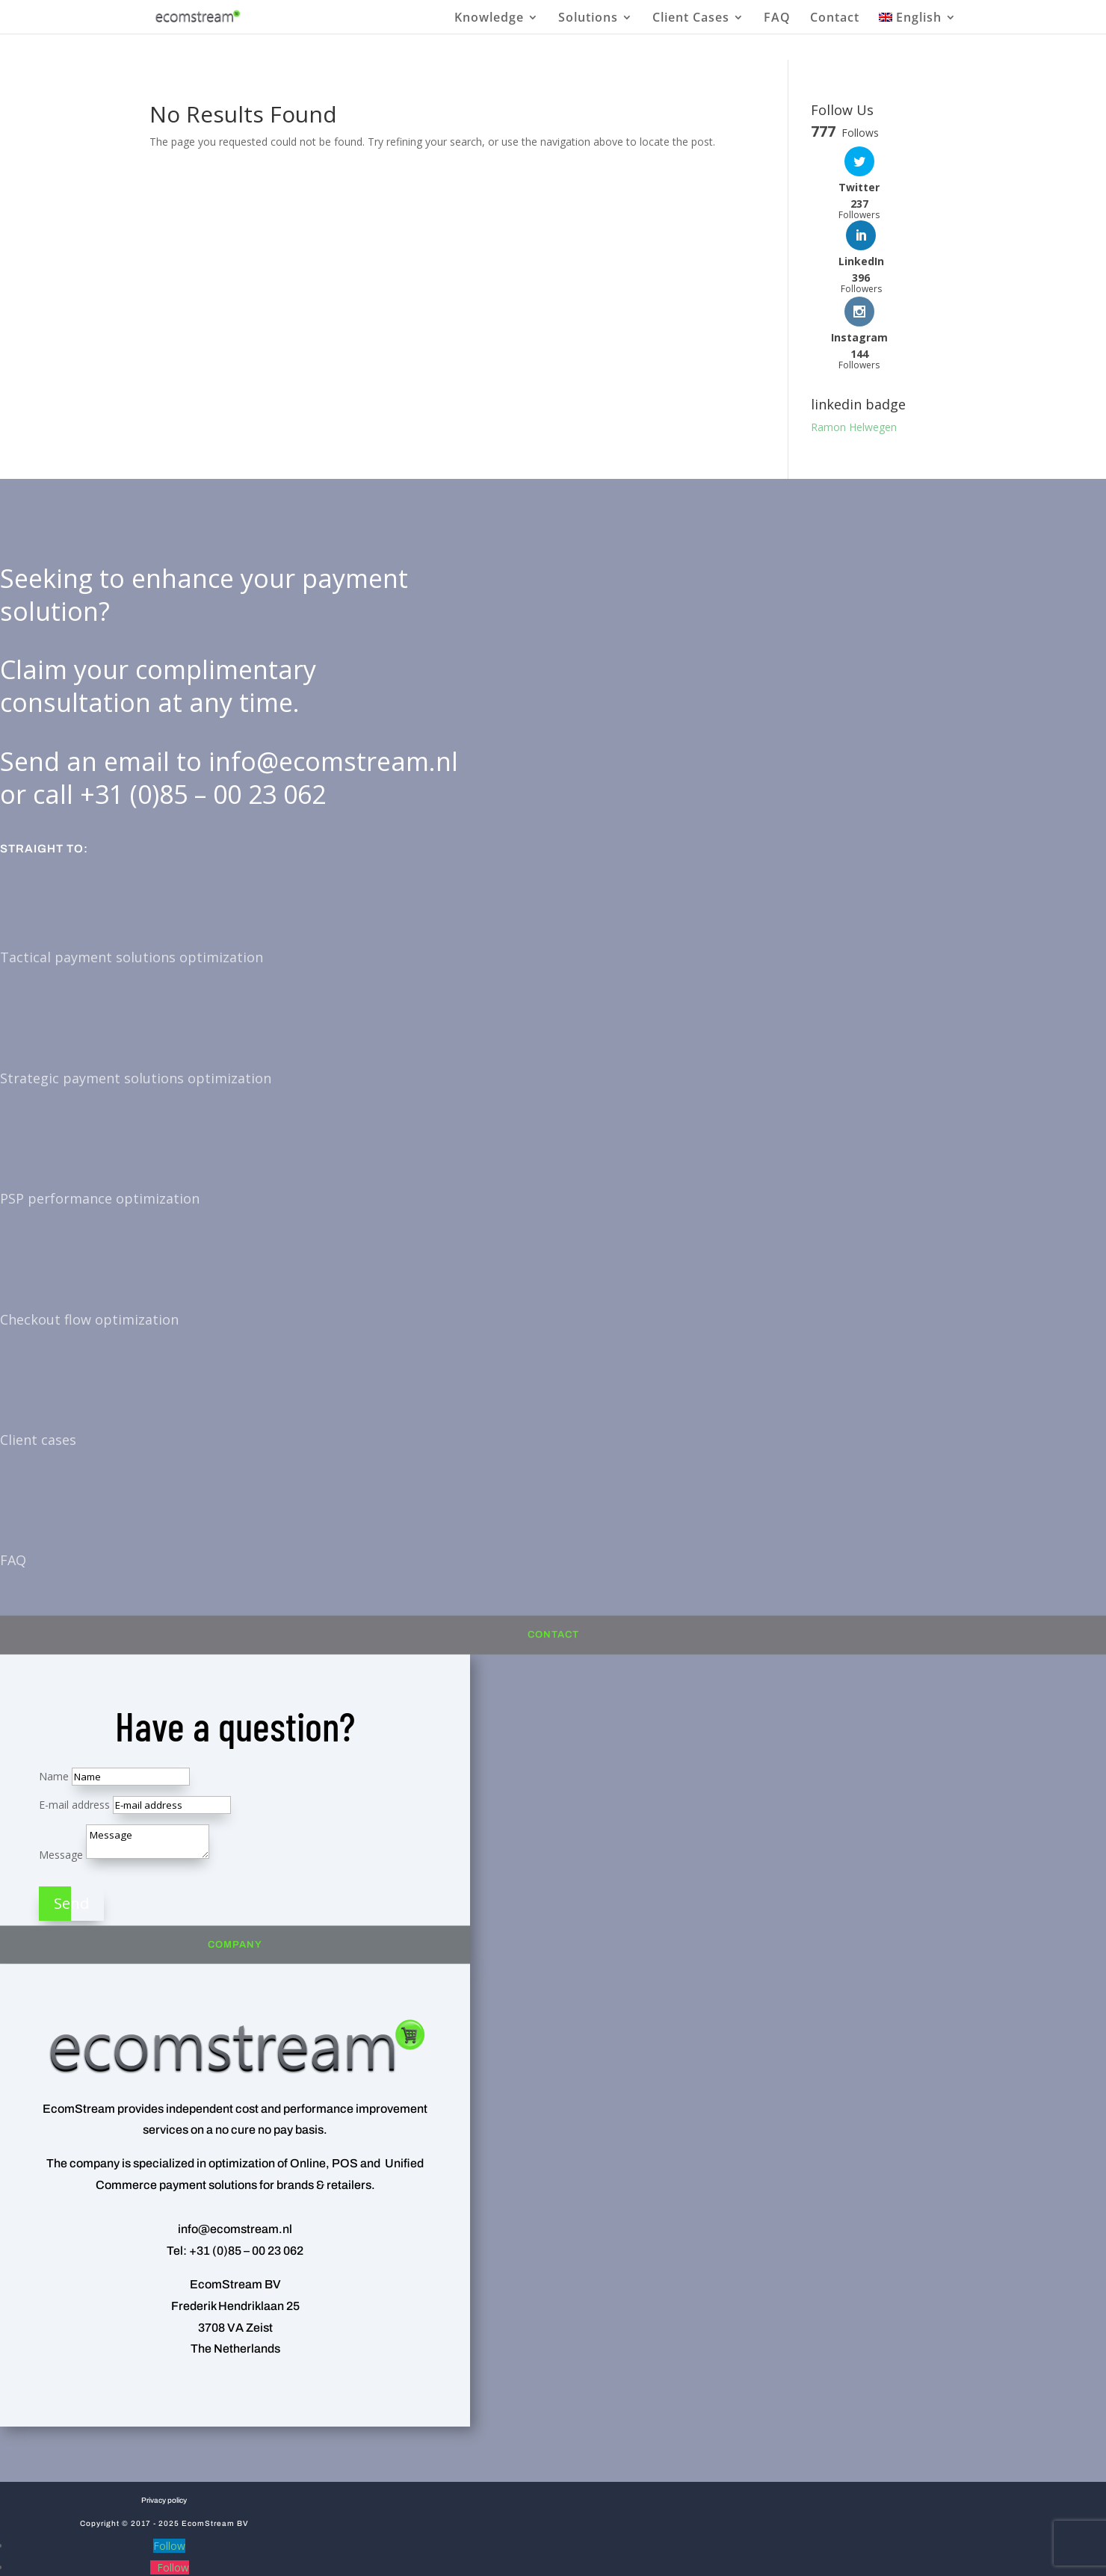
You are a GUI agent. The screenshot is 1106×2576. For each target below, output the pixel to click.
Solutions (588, 18)
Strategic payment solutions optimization (135, 1003)
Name (54, 1701)
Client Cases (690, 18)
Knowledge (489, 18)
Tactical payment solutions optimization (131, 883)
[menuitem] (918, 22)
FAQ (777, 18)
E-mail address (74, 1730)
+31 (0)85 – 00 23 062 (203, 719)
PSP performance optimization (100, 1124)
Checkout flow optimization (89, 1245)
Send (71, 1828)
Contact (834, 18)
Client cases (38, 1366)
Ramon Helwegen (854, 353)
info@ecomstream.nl (333, 686)
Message (61, 1780)
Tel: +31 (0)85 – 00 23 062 (235, 2176)
